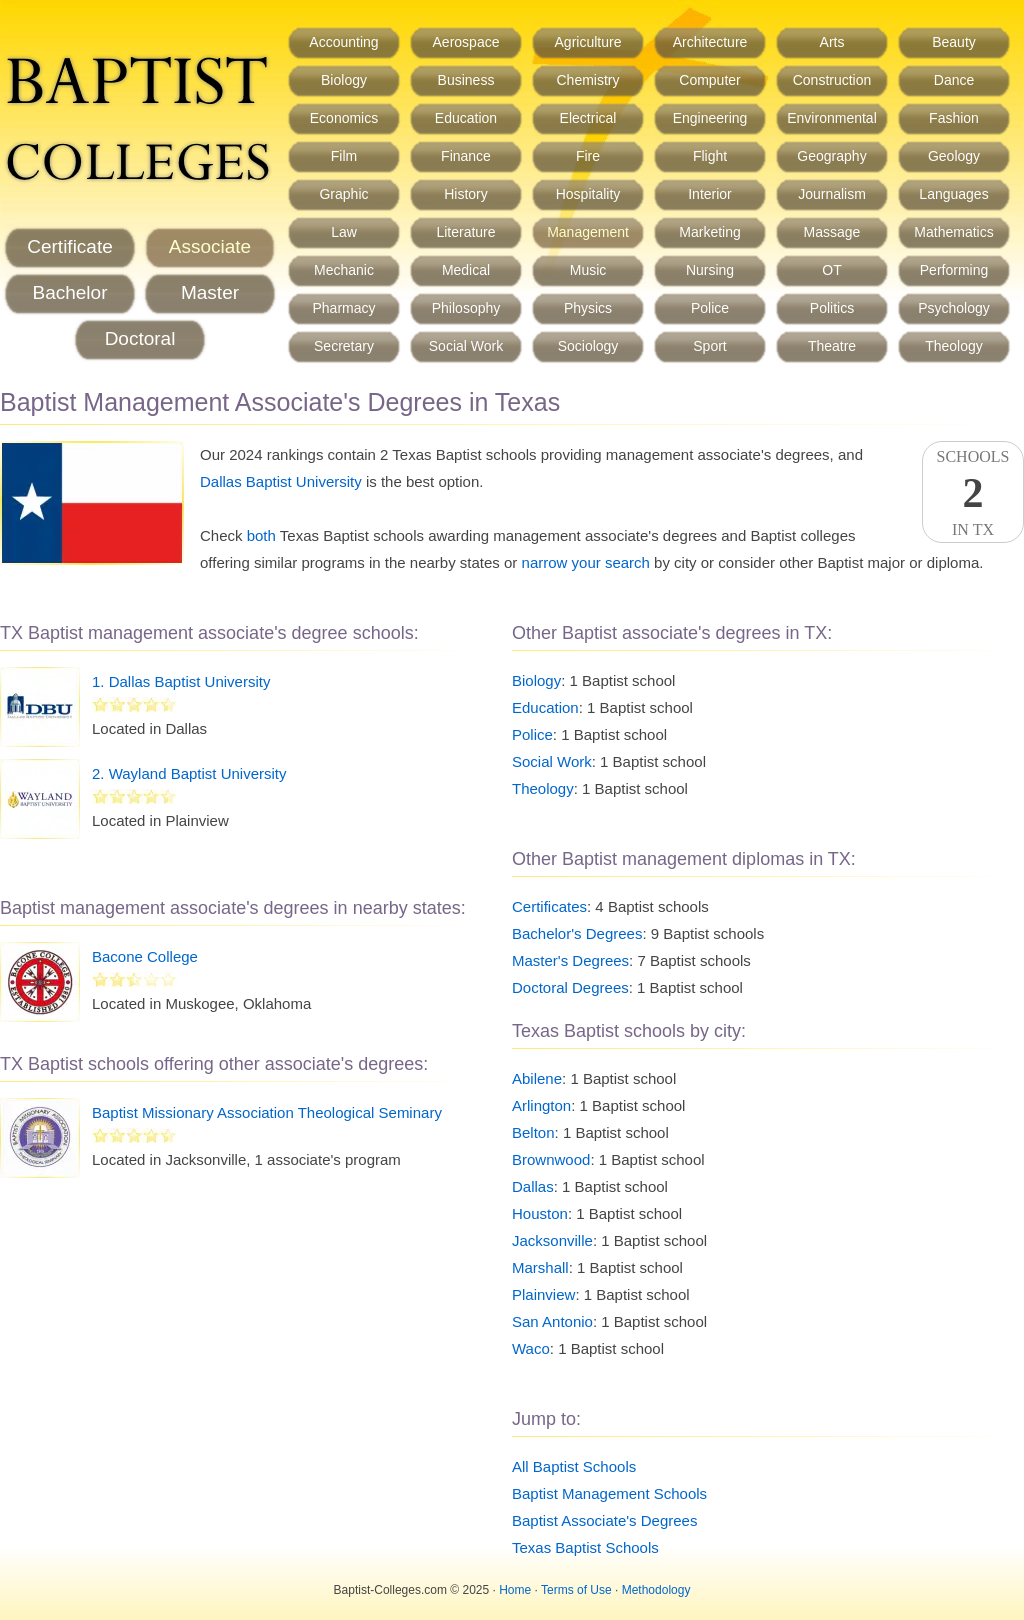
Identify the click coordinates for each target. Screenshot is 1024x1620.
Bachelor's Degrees (577, 933)
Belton (533, 1132)
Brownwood (551, 1159)
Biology (344, 80)
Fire (588, 156)
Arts (832, 42)
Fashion (954, 118)
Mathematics (953, 232)
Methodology (656, 1590)
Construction (832, 80)
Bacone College (145, 956)
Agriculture (588, 42)
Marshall (540, 1267)
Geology (954, 156)
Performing (954, 270)
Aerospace (466, 42)
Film (344, 156)
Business (466, 80)
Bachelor (70, 292)
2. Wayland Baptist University (189, 773)
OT (831, 270)
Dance (954, 80)
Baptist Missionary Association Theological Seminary (267, 1112)
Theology (954, 346)
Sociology (588, 346)
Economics (344, 118)
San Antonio (552, 1321)
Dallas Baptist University (281, 481)
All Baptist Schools (574, 1466)
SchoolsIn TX (973, 493)
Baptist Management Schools (609, 1493)
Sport (709, 346)
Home (515, 1590)
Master (210, 292)
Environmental (832, 118)
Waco (531, 1348)
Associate (210, 246)
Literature (465, 232)
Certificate (70, 246)
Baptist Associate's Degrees (604, 1520)
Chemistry (587, 80)
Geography (831, 156)
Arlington (541, 1105)
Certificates (549, 906)
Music (588, 270)
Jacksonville (552, 1240)
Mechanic (344, 270)
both (261, 535)
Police (710, 308)
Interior (710, 194)
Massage (832, 232)
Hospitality (588, 194)
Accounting (343, 42)
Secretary (344, 346)
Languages (953, 194)
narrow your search (586, 562)
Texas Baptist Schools (585, 1547)
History (466, 194)
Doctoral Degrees (570, 987)
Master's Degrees (570, 960)
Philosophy (466, 308)
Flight (710, 156)
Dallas (533, 1186)
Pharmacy (343, 308)
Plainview (543, 1294)
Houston (540, 1213)
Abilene (537, 1078)
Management (588, 232)
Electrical (588, 118)
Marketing (709, 232)
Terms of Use (576, 1590)
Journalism (832, 194)
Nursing (710, 270)
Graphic (343, 194)
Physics (588, 308)
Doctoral (140, 338)
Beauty (954, 42)
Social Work (466, 346)
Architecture (710, 42)
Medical (466, 270)
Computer (709, 80)
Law (344, 232)
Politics (832, 308)
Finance (466, 156)
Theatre (832, 346)
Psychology (954, 308)
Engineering (710, 118)
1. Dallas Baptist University (181, 681)
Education (466, 118)
